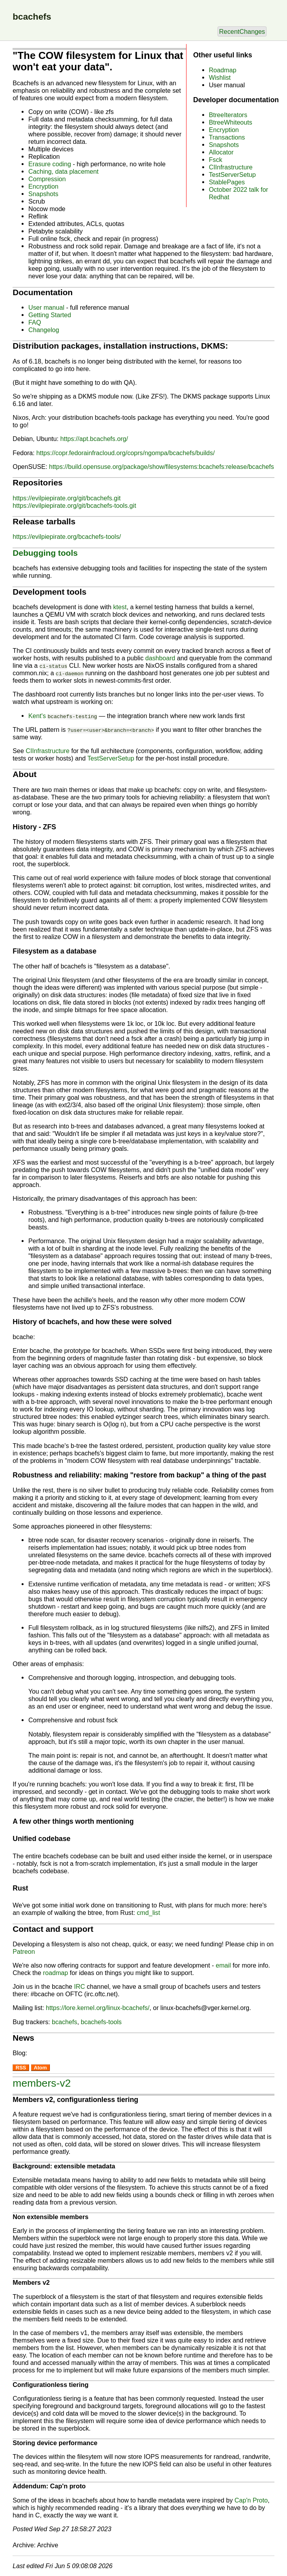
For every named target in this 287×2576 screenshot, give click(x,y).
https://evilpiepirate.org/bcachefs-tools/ (67, 536)
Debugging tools (45, 552)
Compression (47, 178)
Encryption (224, 129)
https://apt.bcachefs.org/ (94, 438)
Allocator (221, 152)
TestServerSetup (232, 174)
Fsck (215, 159)
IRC (79, 1986)
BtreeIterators (228, 114)
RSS (21, 2068)
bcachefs (64, 2021)
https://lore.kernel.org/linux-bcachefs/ (98, 2007)
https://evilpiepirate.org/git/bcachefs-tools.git (74, 505)
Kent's (62, 715)
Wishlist (220, 77)
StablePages (227, 182)
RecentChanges (242, 31)
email (223, 1965)
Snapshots (224, 144)
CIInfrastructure (230, 167)
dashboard (160, 657)
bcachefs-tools (101, 2021)
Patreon (24, 1951)
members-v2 (42, 2083)
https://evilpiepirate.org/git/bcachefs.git (67, 498)
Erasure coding (49, 163)
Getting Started (49, 314)
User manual (46, 307)
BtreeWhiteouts (230, 122)
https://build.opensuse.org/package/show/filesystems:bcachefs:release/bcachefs (161, 466)
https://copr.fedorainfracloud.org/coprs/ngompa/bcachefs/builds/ (125, 452)
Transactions (227, 137)
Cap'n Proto (251, 2500)
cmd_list (148, 1912)
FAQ (34, 322)
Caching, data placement (63, 171)
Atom (40, 2068)
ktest (119, 606)
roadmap (55, 1972)
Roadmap (222, 69)
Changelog (43, 329)
